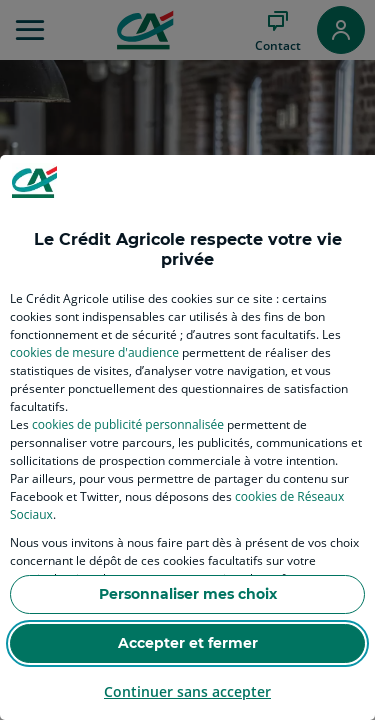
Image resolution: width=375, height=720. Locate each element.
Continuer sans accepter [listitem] (187, 691)
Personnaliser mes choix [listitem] (188, 594)
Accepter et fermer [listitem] (188, 643)
